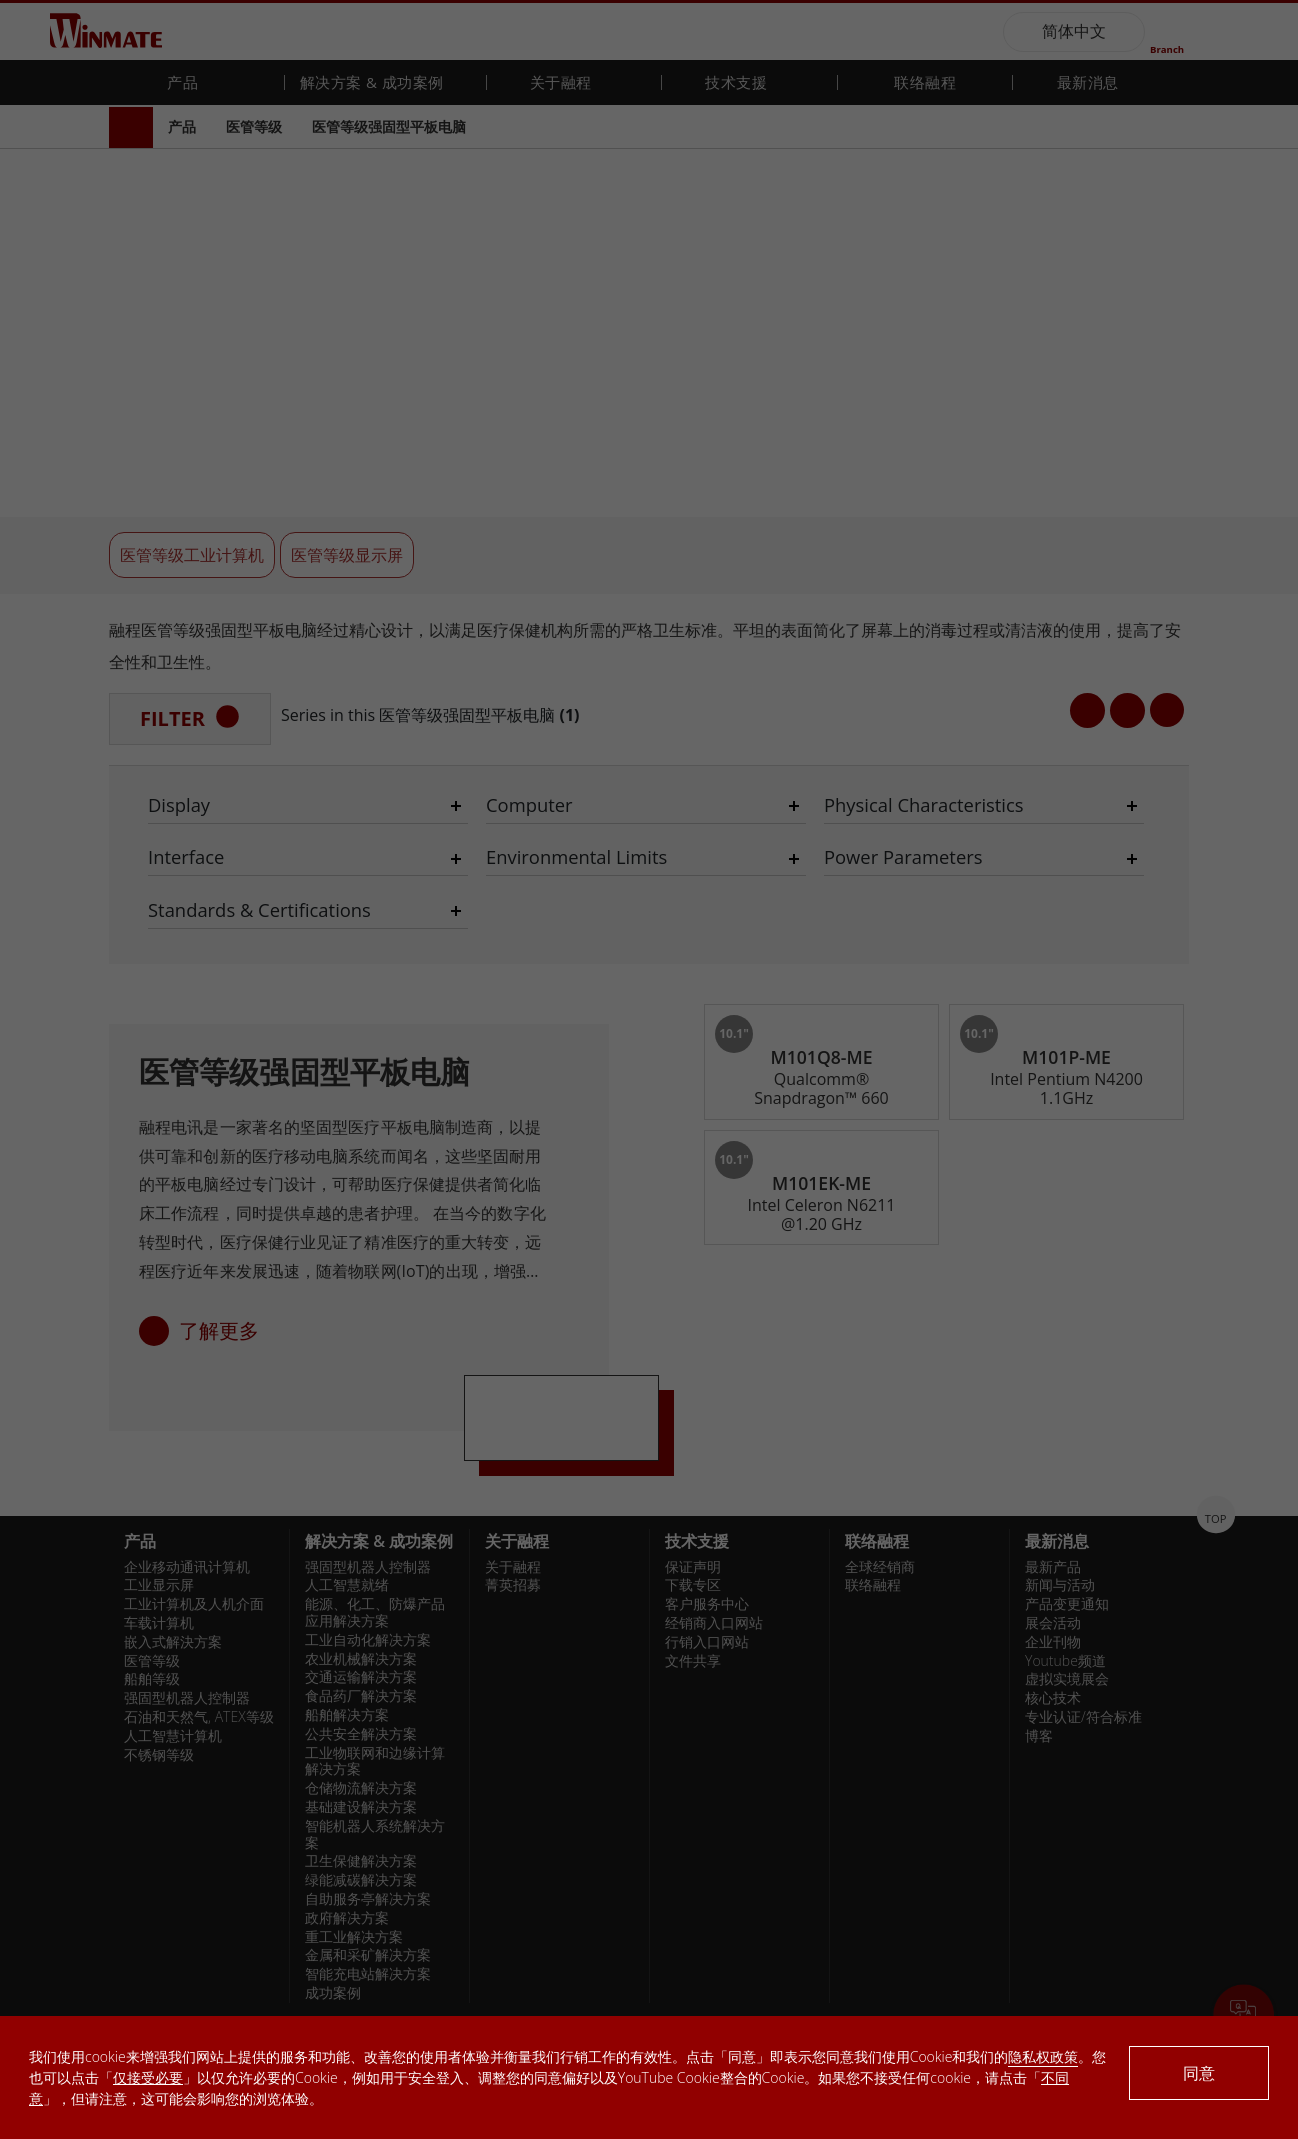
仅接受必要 (148, 2077)
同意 (1199, 2073)
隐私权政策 (1043, 2056)
